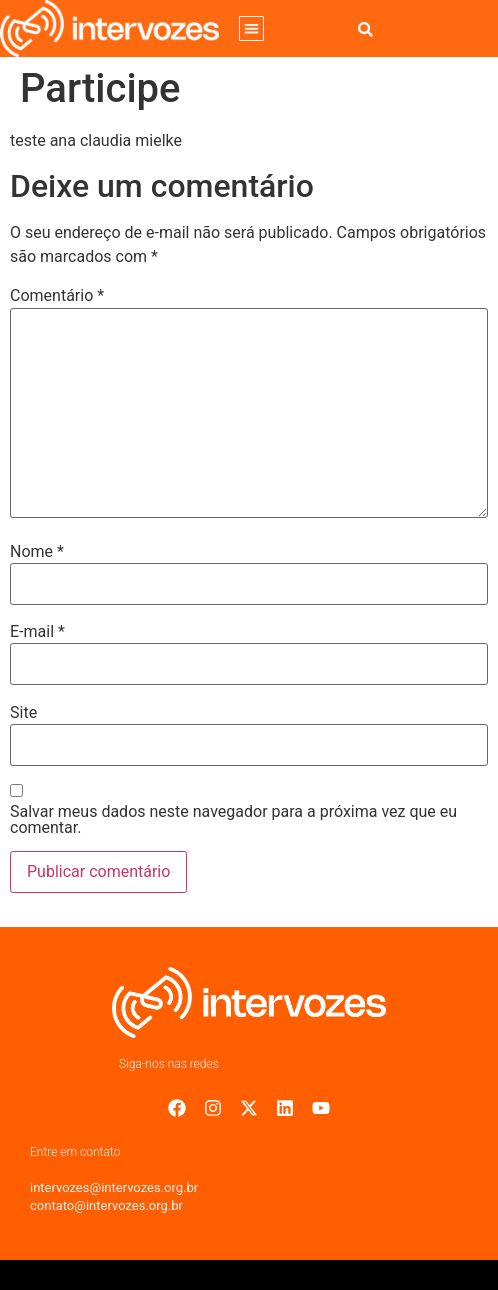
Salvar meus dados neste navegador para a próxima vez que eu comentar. (233, 820)
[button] (251, 28)
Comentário (57, 296)
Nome (37, 552)
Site (23, 713)
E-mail (37, 632)
